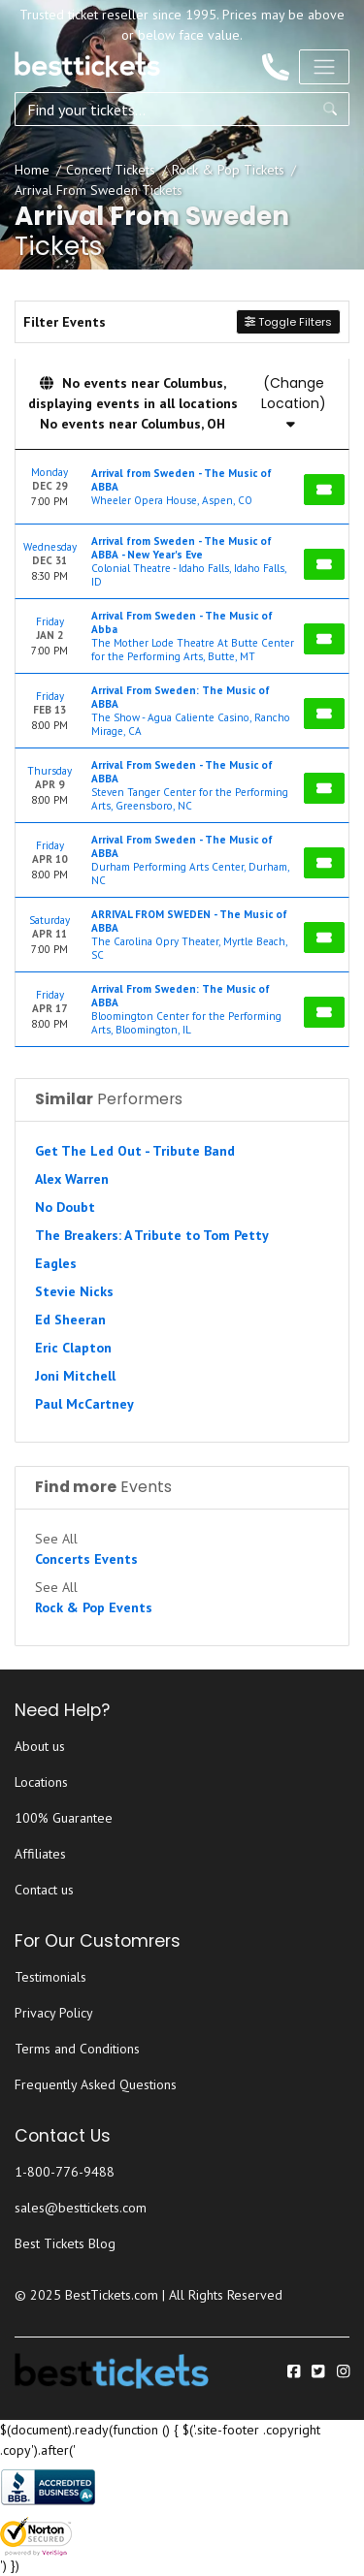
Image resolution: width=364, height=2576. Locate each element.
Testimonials (50, 1977)
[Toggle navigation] (324, 66)
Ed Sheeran (70, 1319)
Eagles (56, 1263)
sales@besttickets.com (81, 2207)
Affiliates (40, 1853)
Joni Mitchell (75, 1375)
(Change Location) (293, 401)
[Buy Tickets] (324, 489)
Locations (41, 1782)
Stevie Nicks (74, 1291)
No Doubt (65, 1207)
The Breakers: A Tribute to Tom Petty (152, 1235)
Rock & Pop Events (93, 1607)
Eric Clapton (73, 1347)
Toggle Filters (288, 322)
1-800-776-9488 (65, 2171)
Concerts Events (86, 1559)
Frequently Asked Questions (96, 2084)
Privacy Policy (54, 2012)
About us (40, 1746)
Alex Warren (72, 1179)
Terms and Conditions (77, 2048)
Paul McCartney (84, 1404)
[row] (182, 487)
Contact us (44, 1889)
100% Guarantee (64, 1818)
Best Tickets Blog (65, 2243)
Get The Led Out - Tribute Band (135, 1151)
